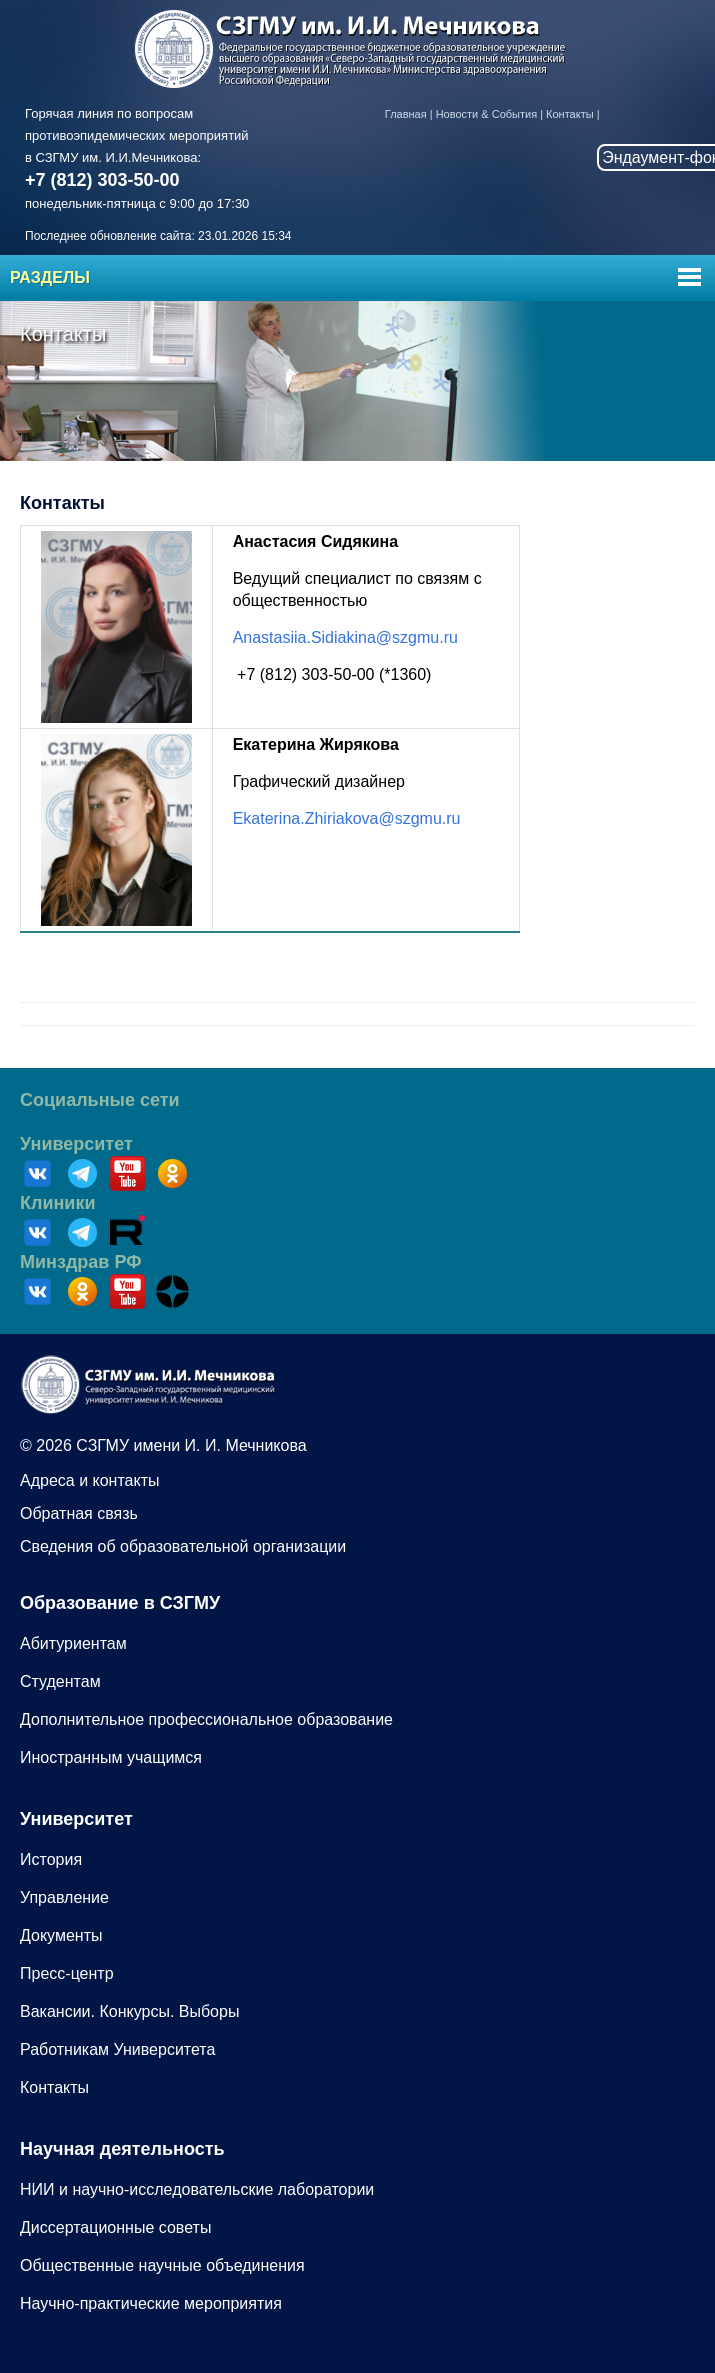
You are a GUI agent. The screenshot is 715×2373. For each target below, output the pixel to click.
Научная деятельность (122, 2149)
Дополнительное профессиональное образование (206, 1719)
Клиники (58, 1203)
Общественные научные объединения (162, 2265)
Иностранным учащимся (111, 1757)
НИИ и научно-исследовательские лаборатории (197, 2189)
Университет (76, 1144)
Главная (406, 114)
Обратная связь (79, 1513)
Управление (64, 1897)
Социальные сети (100, 1100)
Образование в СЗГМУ (120, 1603)
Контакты (570, 114)
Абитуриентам (73, 1643)
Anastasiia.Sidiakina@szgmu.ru (345, 637)
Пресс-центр (67, 1973)
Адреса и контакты (90, 1480)
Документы (61, 1935)
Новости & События (486, 114)
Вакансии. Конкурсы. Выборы (129, 2011)
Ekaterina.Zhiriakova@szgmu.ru (347, 818)
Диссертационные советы (115, 2227)
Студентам (60, 1681)
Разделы (50, 277)
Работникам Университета (117, 2049)
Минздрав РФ (81, 1262)
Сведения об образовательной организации (183, 1546)
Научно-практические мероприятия (151, 2303)
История (51, 1859)
